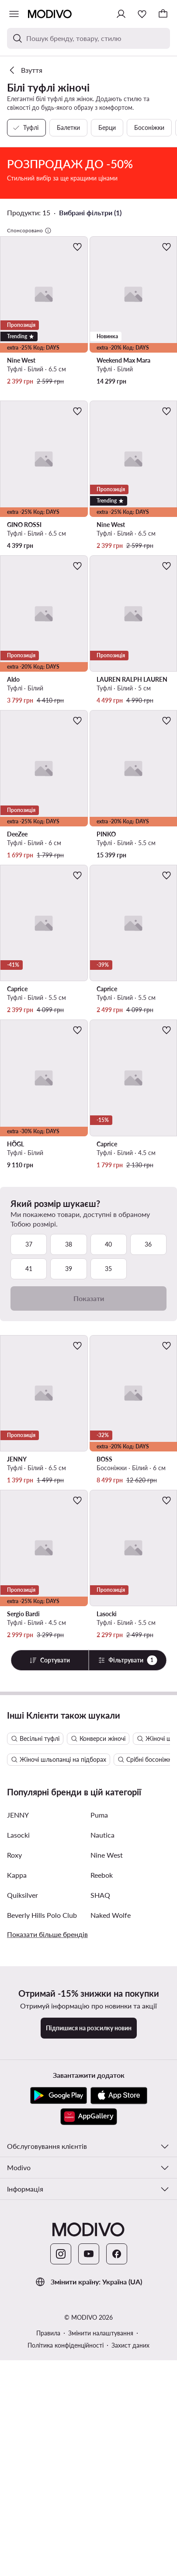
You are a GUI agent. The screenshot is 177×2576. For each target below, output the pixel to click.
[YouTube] (88, 2535)
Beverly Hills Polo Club (42, 2196)
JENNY (18, 2096)
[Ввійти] (121, 13)
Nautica (102, 2116)
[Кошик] (163, 13)
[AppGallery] (88, 2397)
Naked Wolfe (110, 2196)
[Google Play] (58, 2377)
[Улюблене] (142, 13)
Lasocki (18, 2116)
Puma (99, 2096)
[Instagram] (60, 2535)
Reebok (101, 2156)
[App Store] (118, 2377)
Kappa (17, 2156)
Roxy (14, 2136)
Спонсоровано (29, 329)
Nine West (106, 2136)
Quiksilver (22, 2176)
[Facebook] (116, 2535)
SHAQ (100, 2176)
